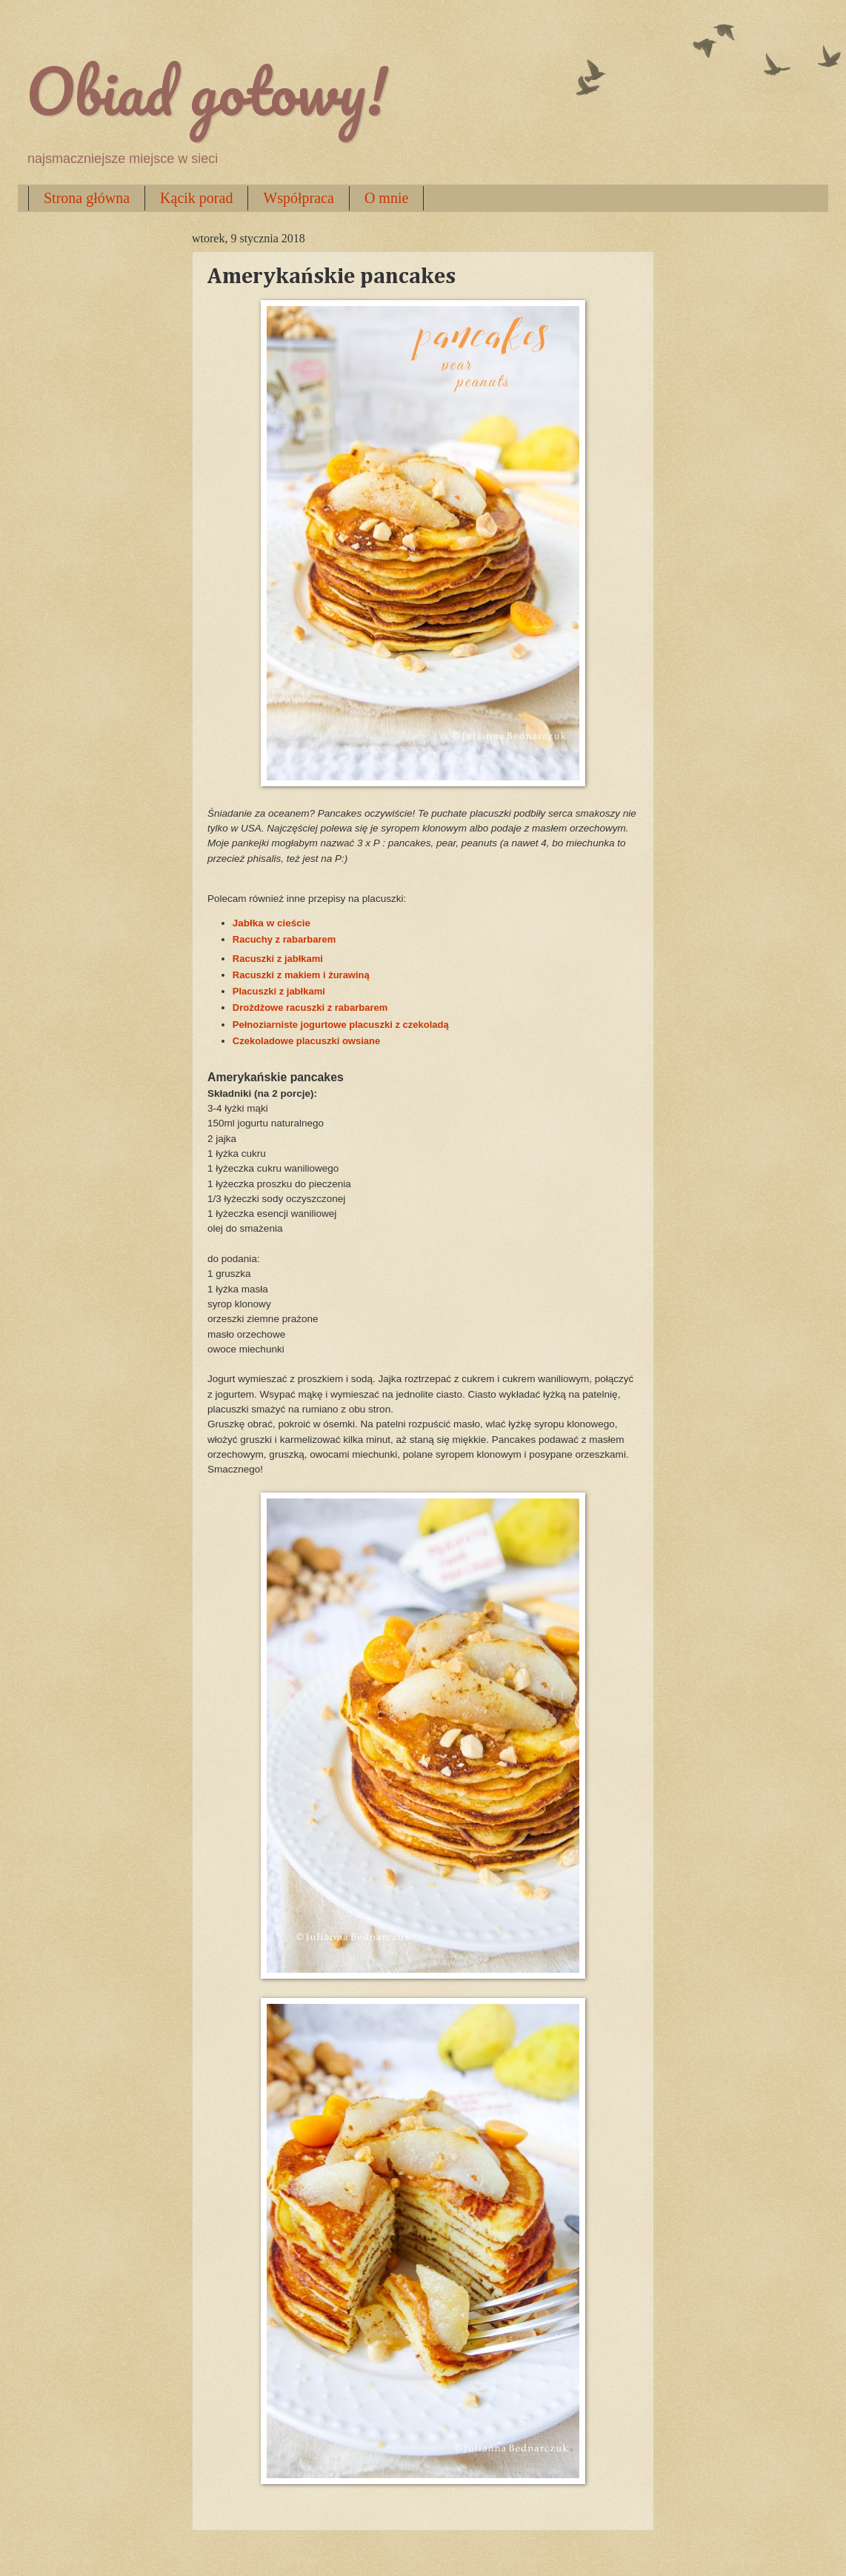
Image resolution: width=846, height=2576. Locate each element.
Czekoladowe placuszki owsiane (306, 1040)
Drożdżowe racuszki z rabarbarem (310, 1007)
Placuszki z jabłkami (279, 991)
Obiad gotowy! (206, 90)
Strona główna (87, 198)
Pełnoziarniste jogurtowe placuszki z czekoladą (342, 1024)
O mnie (386, 198)
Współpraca (298, 198)
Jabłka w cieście (271, 923)
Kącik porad (196, 198)
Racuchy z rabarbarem (284, 939)
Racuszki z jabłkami (278, 958)
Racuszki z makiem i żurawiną (301, 974)
